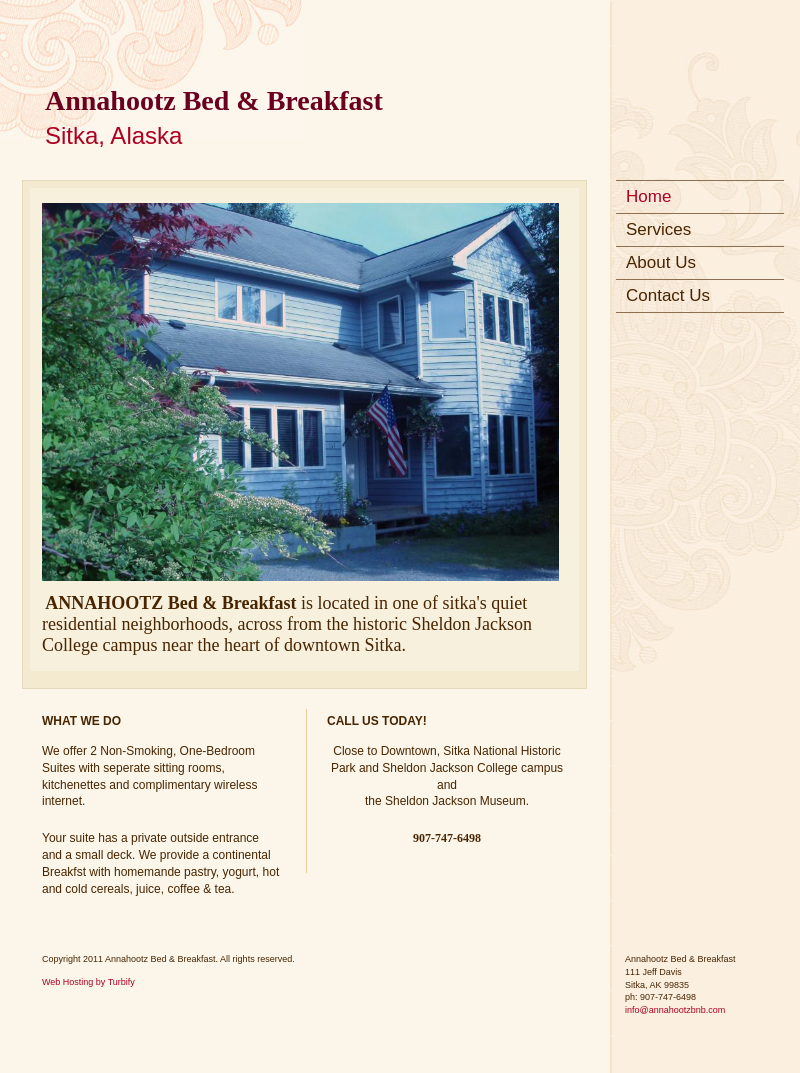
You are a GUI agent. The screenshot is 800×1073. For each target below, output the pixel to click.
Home (648, 196)
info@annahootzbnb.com (675, 1010)
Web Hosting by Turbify (88, 982)
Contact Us (668, 295)
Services (658, 229)
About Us (661, 262)
